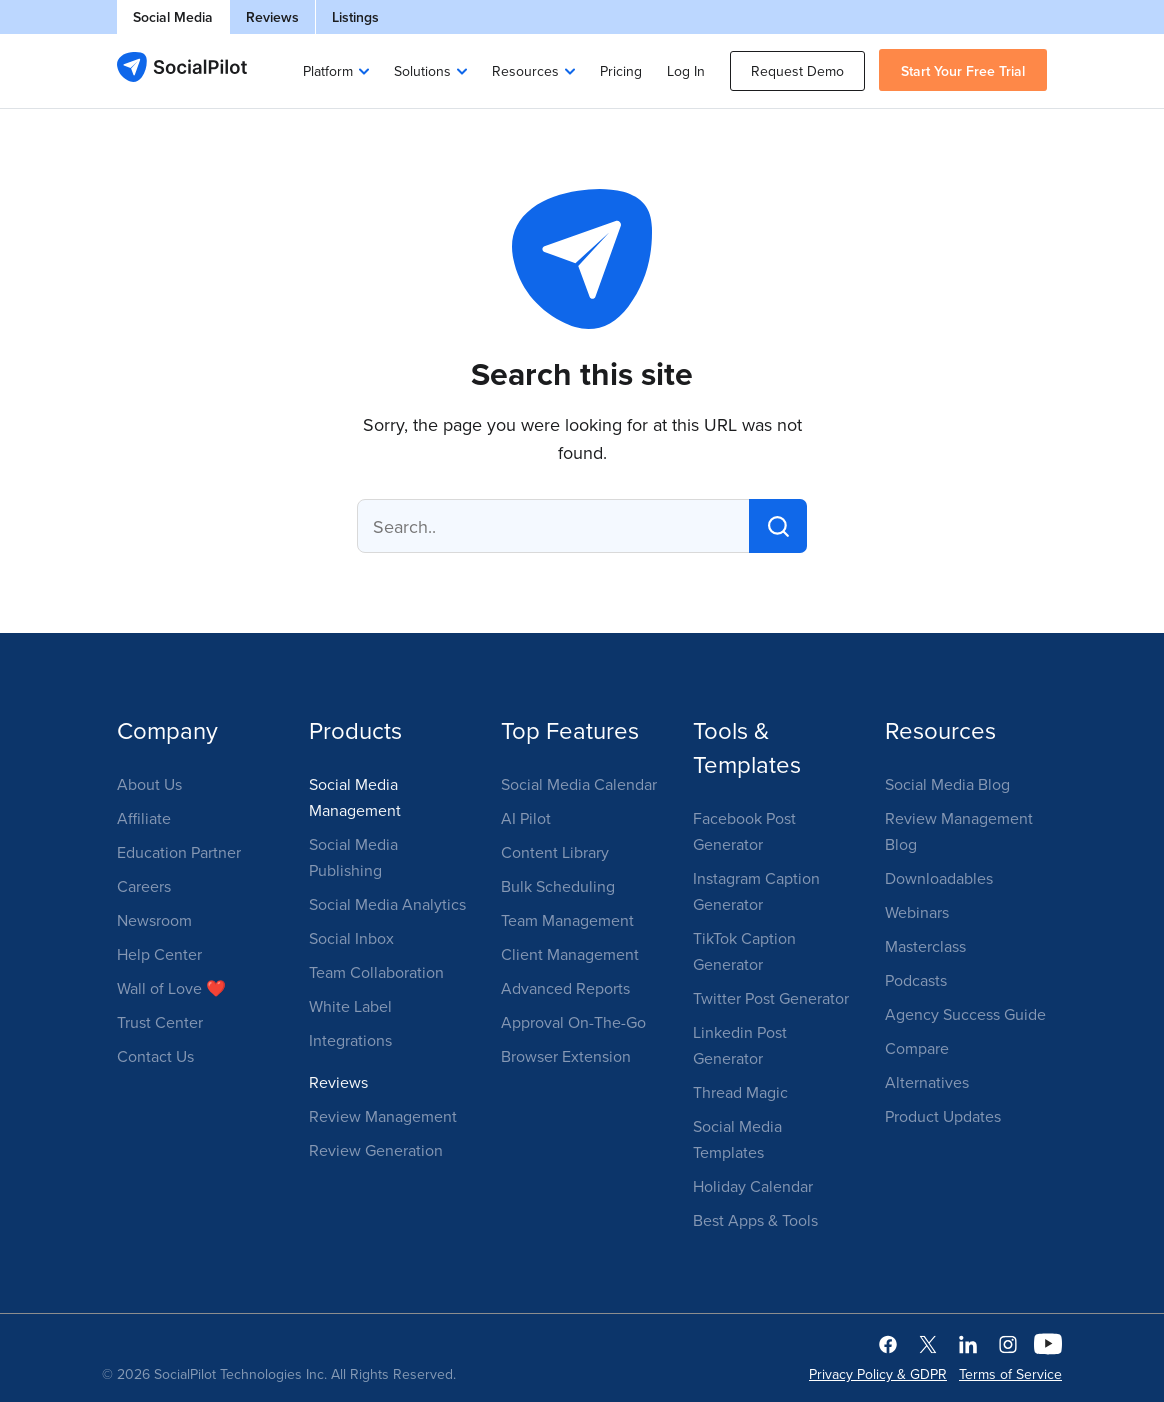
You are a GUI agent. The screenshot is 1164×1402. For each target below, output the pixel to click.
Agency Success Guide (965, 1014)
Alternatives (927, 1082)
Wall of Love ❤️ (171, 988)
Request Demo (797, 71)
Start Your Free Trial (963, 71)
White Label (350, 1006)
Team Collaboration (376, 972)
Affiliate (144, 818)
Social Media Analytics (387, 904)
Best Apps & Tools (755, 1220)
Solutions (422, 71)
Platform (328, 71)
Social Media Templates (737, 1139)
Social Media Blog (947, 784)
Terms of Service (1010, 1374)
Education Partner (179, 852)
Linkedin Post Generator (740, 1045)
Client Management (570, 954)
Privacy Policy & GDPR (878, 1374)
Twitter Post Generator (771, 998)
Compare (917, 1048)
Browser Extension (566, 1056)
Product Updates (943, 1116)
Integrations (350, 1040)
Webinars (917, 912)
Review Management (383, 1116)
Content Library (555, 852)
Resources (525, 71)
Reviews (272, 17)
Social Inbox (351, 938)
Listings (355, 17)
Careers (144, 886)
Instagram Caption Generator (756, 891)
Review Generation (376, 1150)
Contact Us (155, 1056)
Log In (686, 71)
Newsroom (154, 920)
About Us (149, 784)
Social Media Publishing (353, 857)
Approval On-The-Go (573, 1022)
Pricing (621, 71)
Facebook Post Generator (744, 831)
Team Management (567, 920)
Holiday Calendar (753, 1186)
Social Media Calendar (579, 784)
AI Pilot (526, 818)
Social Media (173, 17)
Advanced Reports (565, 988)
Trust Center (160, 1022)
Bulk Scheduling (558, 886)
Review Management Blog (959, 831)
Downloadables (939, 878)
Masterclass (925, 946)
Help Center (159, 954)
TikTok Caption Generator (744, 951)
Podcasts (916, 980)
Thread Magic (740, 1092)
